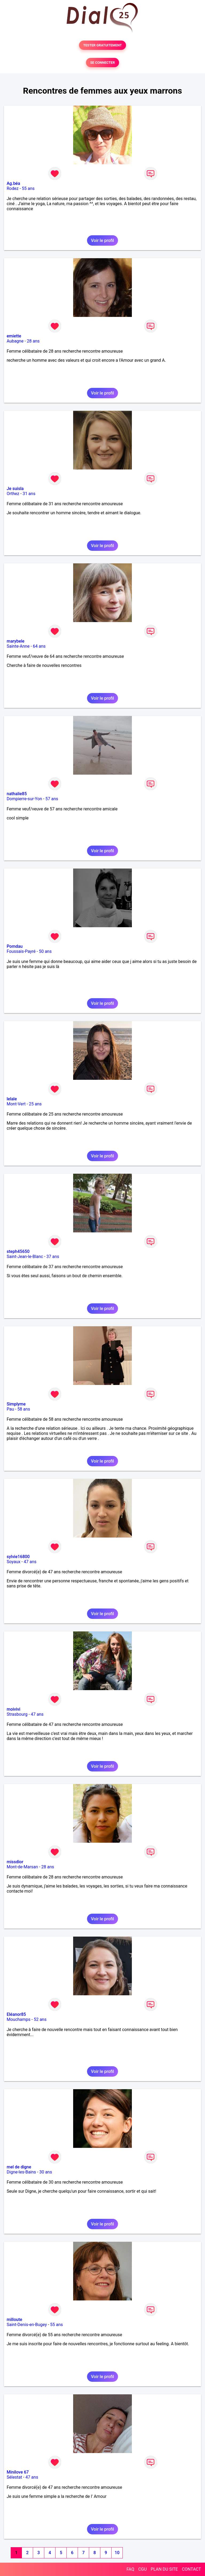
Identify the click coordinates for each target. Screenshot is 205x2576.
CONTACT (191, 2569)
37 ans (52, 1256)
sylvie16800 (18, 1556)
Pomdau (15, 946)
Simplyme (16, 1404)
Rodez (12, 188)
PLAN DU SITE (164, 2569)
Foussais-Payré (21, 951)
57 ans (51, 798)
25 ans (35, 1103)
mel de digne (19, 2166)
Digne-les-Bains (21, 2172)
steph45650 (18, 1251)
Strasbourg (17, 1714)
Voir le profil (102, 240)
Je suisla (15, 488)
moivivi (13, 1709)
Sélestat (14, 2477)
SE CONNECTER (102, 63)
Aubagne (15, 341)
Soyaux (13, 1561)
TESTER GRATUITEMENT (102, 45)
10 (117, 2552)
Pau (10, 1409)
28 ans (33, 341)
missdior (15, 1861)
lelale (12, 1098)
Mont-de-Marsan (22, 1866)
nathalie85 (17, 793)
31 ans (29, 493)
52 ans (40, 2019)
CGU (142, 2569)
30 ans (45, 2172)
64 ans (39, 646)
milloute (14, 2319)
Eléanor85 (16, 2014)
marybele (15, 641)
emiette (14, 336)
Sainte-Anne (18, 646)
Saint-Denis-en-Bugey (27, 2324)
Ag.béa (13, 183)
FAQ (130, 2569)
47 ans (30, 1561)
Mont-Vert (16, 1103)
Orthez (13, 493)
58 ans (23, 1409)
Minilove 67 (18, 2472)
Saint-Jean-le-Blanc (25, 1256)
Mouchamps (18, 2019)
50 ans (45, 951)
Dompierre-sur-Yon (24, 798)
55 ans (28, 188)
